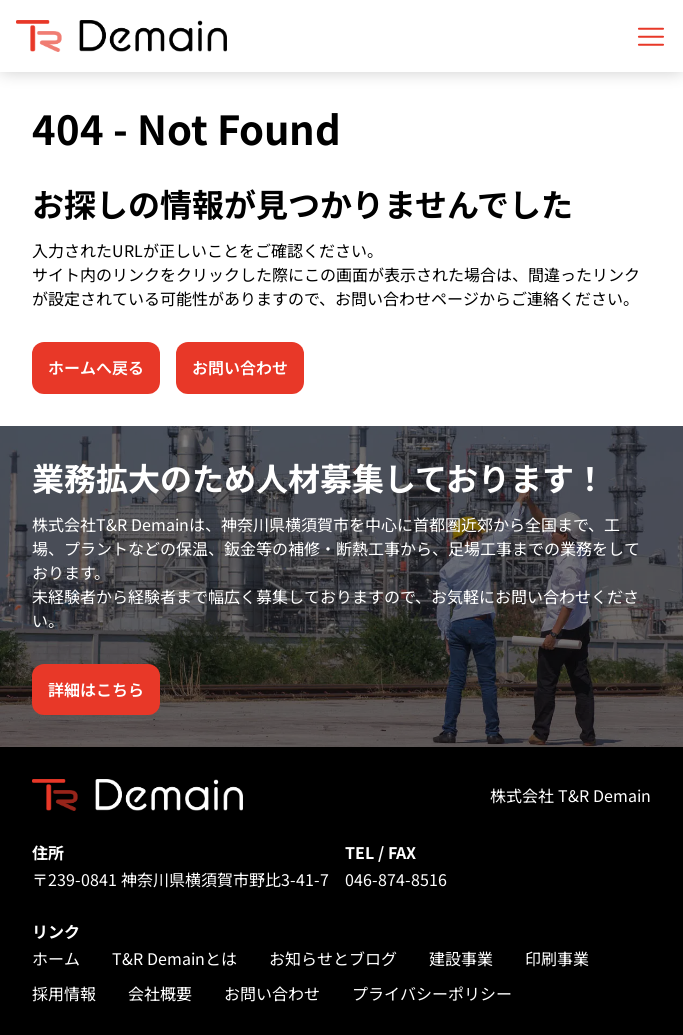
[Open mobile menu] (651, 36)
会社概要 (160, 993)
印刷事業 (557, 958)
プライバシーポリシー (432, 993)
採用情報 (64, 993)
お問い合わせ (272, 993)
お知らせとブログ (333, 958)
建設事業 (461, 958)
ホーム (56, 958)
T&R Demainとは (174, 958)
